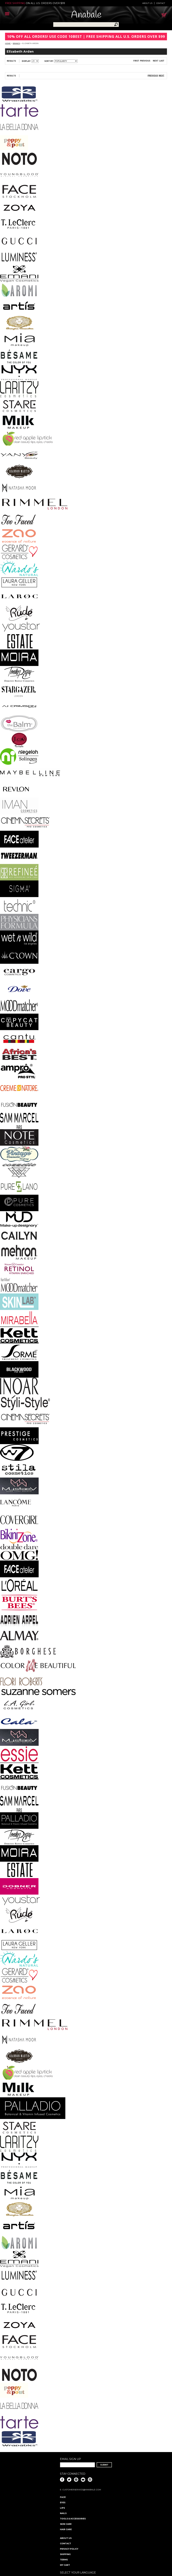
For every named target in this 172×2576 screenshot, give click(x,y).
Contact (160, 3)
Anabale (86, 15)
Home (8, 43)
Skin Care (66, 2524)
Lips (62, 2508)
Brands (16, 43)
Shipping (65, 2554)
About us (147, 3)
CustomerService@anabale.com (81, 2489)
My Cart (65, 2565)
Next (155, 60)
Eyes (62, 2502)
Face (63, 2497)
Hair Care (66, 2529)
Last (161, 60)
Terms (64, 2559)
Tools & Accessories (73, 2518)
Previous (145, 60)
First (136, 60)
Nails (63, 2513)
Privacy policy (69, 2549)
